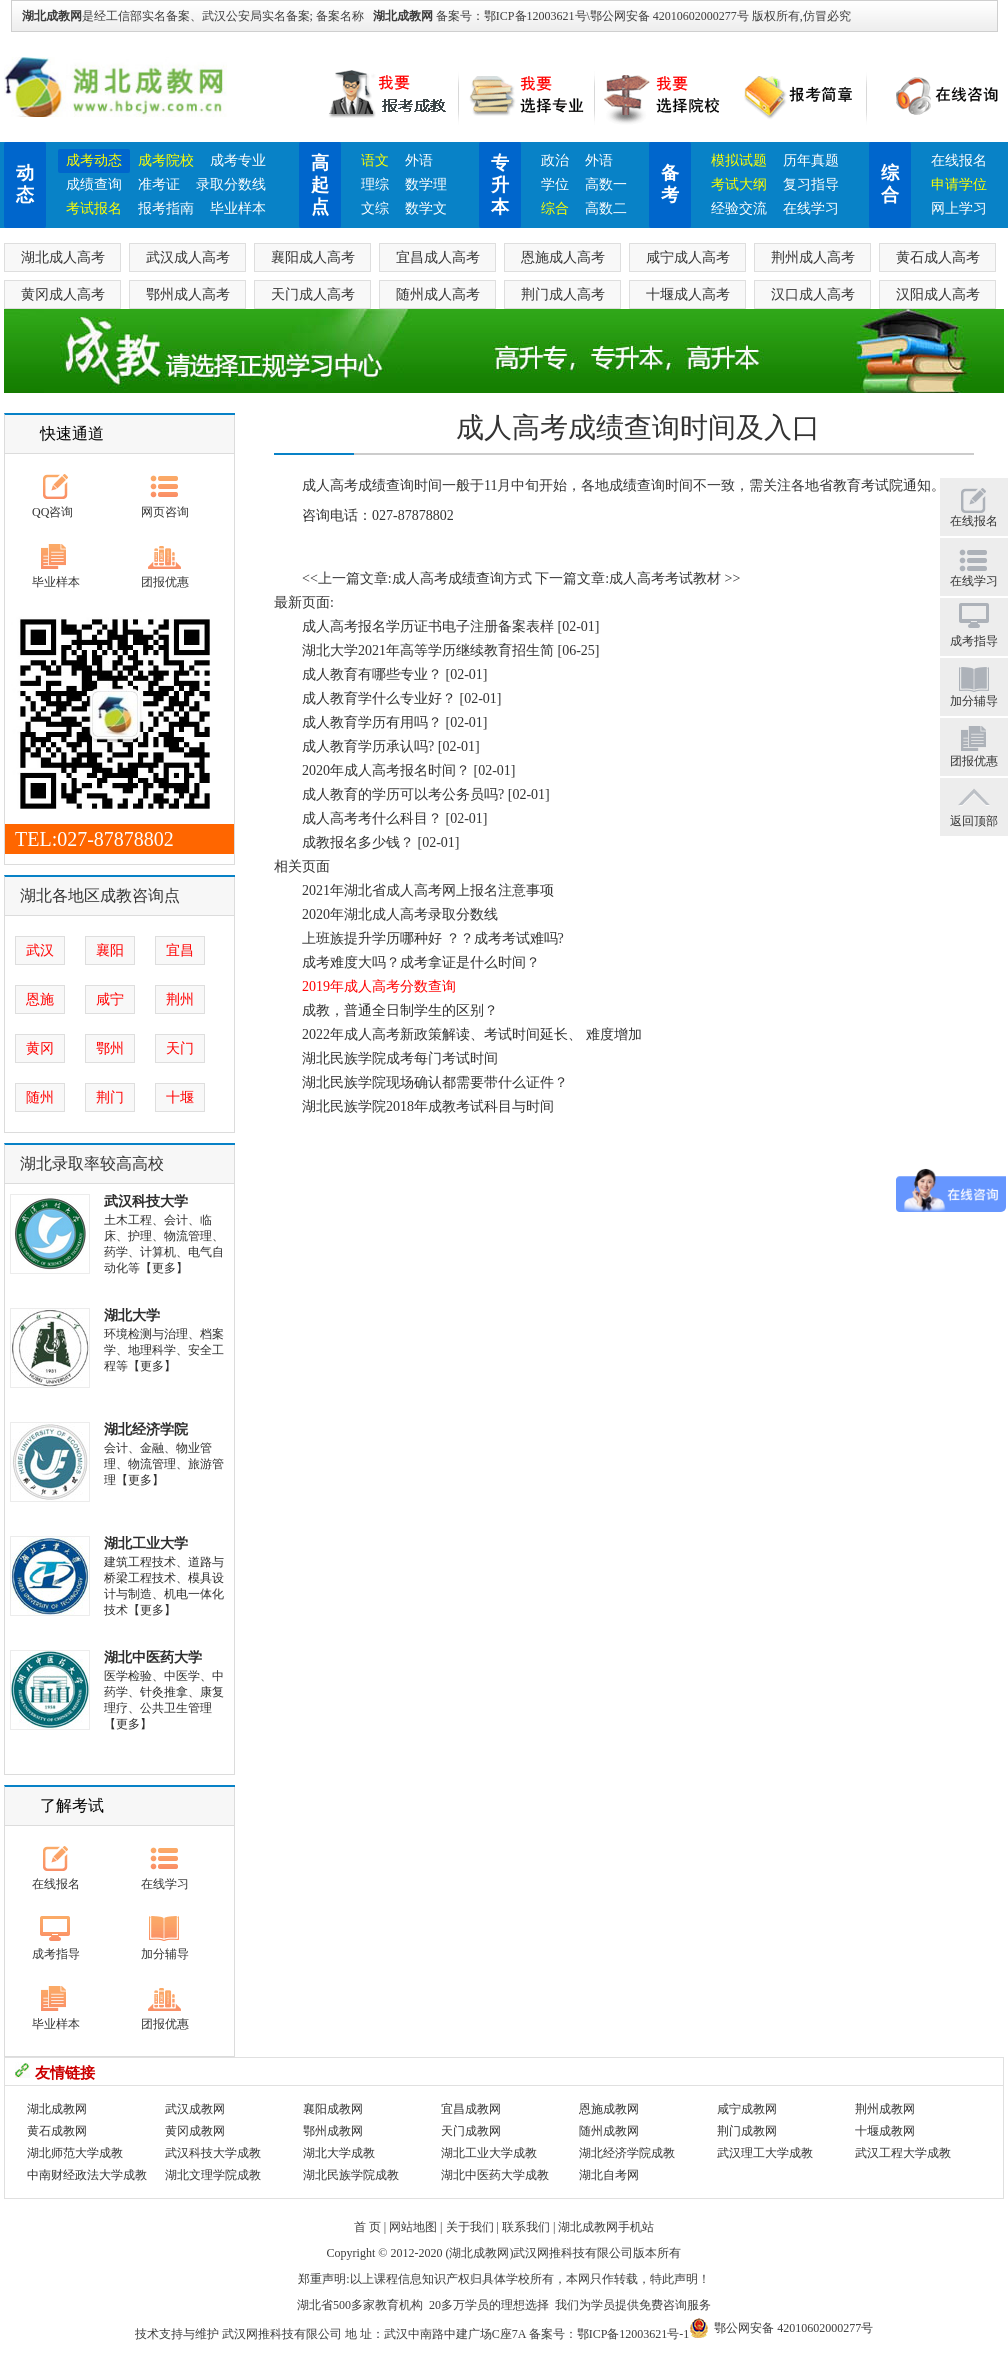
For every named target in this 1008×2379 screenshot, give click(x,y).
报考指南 (166, 208)
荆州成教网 (885, 2109)
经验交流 (739, 208)
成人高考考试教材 (665, 578)
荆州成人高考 (813, 257)
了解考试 (72, 1805)
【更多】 (164, 1268)
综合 (555, 208)
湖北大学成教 (339, 2153)
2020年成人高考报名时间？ (386, 770)
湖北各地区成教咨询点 (100, 895)
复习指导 (811, 184)
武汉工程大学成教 (903, 2153)
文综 (375, 208)
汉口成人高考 (813, 294)
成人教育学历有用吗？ (372, 722)
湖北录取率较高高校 (92, 1163)
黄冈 (40, 1048)
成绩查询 (94, 184)
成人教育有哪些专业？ (372, 674)
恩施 (40, 999)
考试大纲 (739, 184)
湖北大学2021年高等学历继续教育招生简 (428, 650)
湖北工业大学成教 (489, 2153)
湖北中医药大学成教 (495, 2175)
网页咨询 (165, 512)
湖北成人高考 (63, 257)
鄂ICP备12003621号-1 (633, 2334)
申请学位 (959, 184)
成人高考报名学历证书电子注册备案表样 (428, 626)
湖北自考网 (609, 2175)
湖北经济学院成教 (627, 2153)
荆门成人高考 (563, 294)
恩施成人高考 (563, 257)
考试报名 (94, 208)
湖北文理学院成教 (213, 2175)
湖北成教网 (403, 16)
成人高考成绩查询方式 (462, 578)
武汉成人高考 (188, 257)
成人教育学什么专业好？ (379, 698)
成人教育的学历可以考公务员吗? (403, 794)
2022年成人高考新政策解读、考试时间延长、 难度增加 (472, 1034)
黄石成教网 (57, 2131)
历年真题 (811, 160)
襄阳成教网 (333, 2109)
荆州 (180, 999)
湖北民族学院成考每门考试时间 (400, 1058)
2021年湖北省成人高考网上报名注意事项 (428, 890)
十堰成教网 (885, 2131)
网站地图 (413, 2227)
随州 (40, 1097)
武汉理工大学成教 (765, 2153)
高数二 (606, 208)
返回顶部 (974, 821)
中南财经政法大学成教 (87, 2175)
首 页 (367, 2227)
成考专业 (238, 160)
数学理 (426, 184)
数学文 (426, 208)
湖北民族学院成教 (351, 2175)
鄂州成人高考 (188, 294)
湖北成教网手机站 (606, 2227)
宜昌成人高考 (438, 257)
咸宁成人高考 (688, 257)
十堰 (180, 1097)
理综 (375, 184)
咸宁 (110, 999)
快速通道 (72, 433)
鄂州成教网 (333, 2131)
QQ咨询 (52, 512)
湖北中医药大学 (153, 1657)
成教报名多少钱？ (358, 842)
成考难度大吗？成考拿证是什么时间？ (421, 962)
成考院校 (166, 160)
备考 (670, 184)
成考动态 (94, 160)
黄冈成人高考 (63, 294)
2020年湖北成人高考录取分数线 (400, 914)
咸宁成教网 (747, 2109)
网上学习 (959, 208)
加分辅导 (165, 1954)
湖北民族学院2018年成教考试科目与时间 (428, 1106)
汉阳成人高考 (938, 294)
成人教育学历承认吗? (368, 746)
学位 (555, 184)
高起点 (320, 185)
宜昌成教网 (471, 2109)
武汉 (40, 950)
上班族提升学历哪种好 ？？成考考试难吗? (433, 938)
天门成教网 (471, 2131)
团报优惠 (165, 582)
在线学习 (811, 208)
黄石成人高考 (938, 257)
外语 (419, 160)
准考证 (159, 184)
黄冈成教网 (195, 2131)
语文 (375, 160)
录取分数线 (231, 184)
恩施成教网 (609, 2109)
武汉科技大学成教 (213, 2153)
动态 (25, 184)
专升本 (500, 185)
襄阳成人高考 (313, 257)
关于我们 (470, 2227)
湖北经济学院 (146, 1429)
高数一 (606, 184)
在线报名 (959, 160)
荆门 (110, 1097)
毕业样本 (238, 208)
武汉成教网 (195, 2109)
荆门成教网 (747, 2131)
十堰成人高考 (688, 294)
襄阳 (110, 950)
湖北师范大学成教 (75, 2153)
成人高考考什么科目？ (372, 818)
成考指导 (56, 1954)
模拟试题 (739, 160)
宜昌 (180, 950)
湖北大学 (132, 1315)
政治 (555, 160)
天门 (180, 1048)
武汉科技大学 (146, 1201)
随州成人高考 (438, 294)
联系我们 (526, 2227)
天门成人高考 (313, 294)
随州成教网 (609, 2131)
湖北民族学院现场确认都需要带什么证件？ (435, 1082)
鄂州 (110, 1048)
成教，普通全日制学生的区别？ (400, 1010)
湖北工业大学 (146, 1543)
